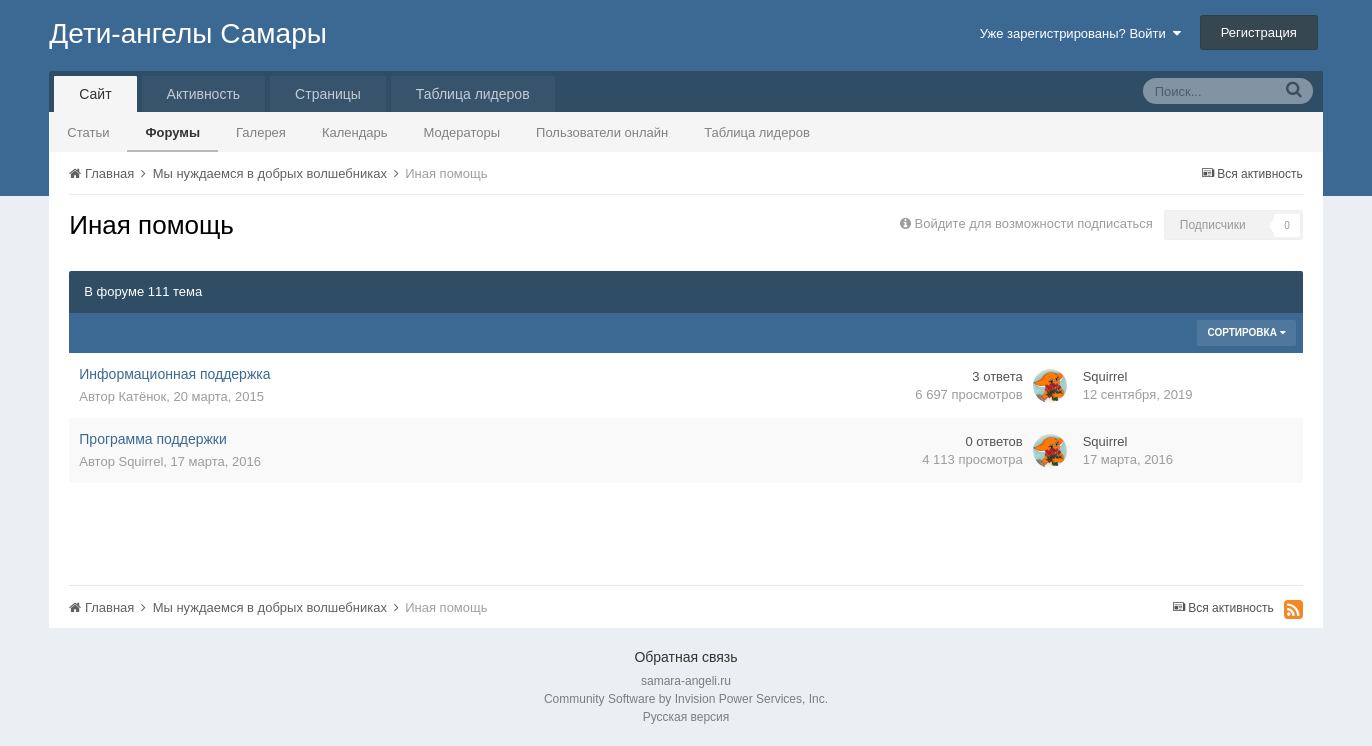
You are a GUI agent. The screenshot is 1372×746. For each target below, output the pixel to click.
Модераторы (462, 132)
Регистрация (1259, 32)
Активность (204, 94)
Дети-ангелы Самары (188, 33)
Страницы (328, 94)
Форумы (172, 132)
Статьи (88, 132)
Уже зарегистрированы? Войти (1080, 33)
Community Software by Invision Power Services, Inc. (686, 699)
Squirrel (1105, 376)
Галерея (261, 132)
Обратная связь (685, 657)
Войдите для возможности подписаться (1034, 223)
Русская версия (686, 717)
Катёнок (142, 396)
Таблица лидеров (757, 132)
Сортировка (1246, 332)
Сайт (95, 94)
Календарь (355, 132)
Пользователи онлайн (602, 132)
